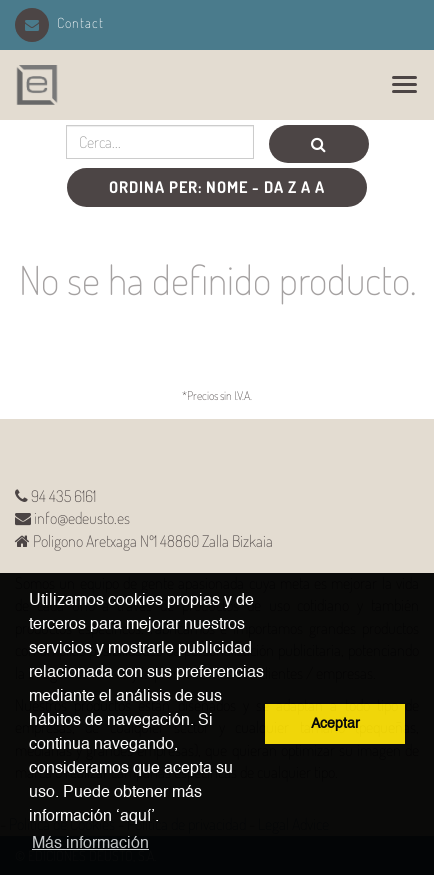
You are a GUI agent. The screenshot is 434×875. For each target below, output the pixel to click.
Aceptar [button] (335, 724)
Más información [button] (90, 844)
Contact (59, 22)
